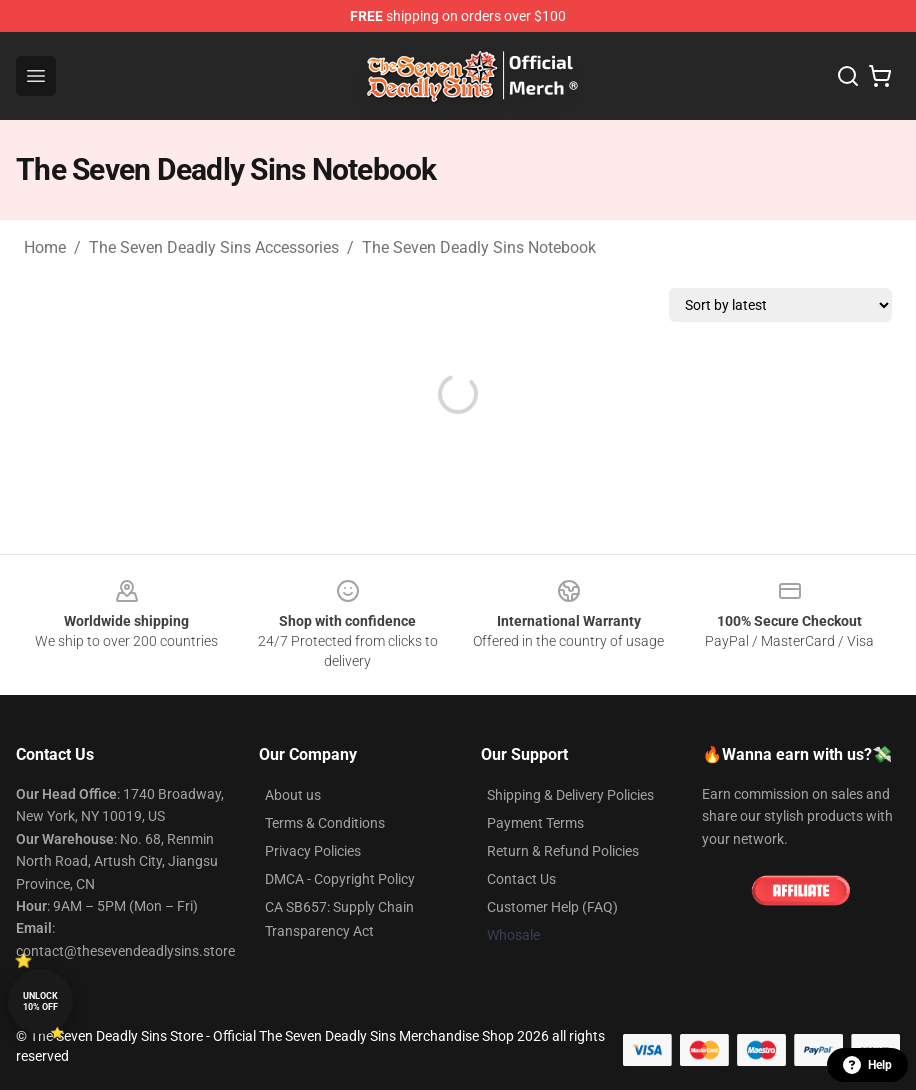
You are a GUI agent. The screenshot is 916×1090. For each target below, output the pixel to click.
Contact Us (521, 879)
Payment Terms (535, 823)
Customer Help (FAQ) (552, 907)
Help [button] (867, 1065)
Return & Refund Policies (563, 851)
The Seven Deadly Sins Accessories (214, 247)
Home (45, 247)
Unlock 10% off (40, 1001)
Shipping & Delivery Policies (570, 795)
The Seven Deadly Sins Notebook (479, 247)
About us (293, 795)
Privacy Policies (313, 851)
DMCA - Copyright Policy (340, 879)
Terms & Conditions (325, 823)
